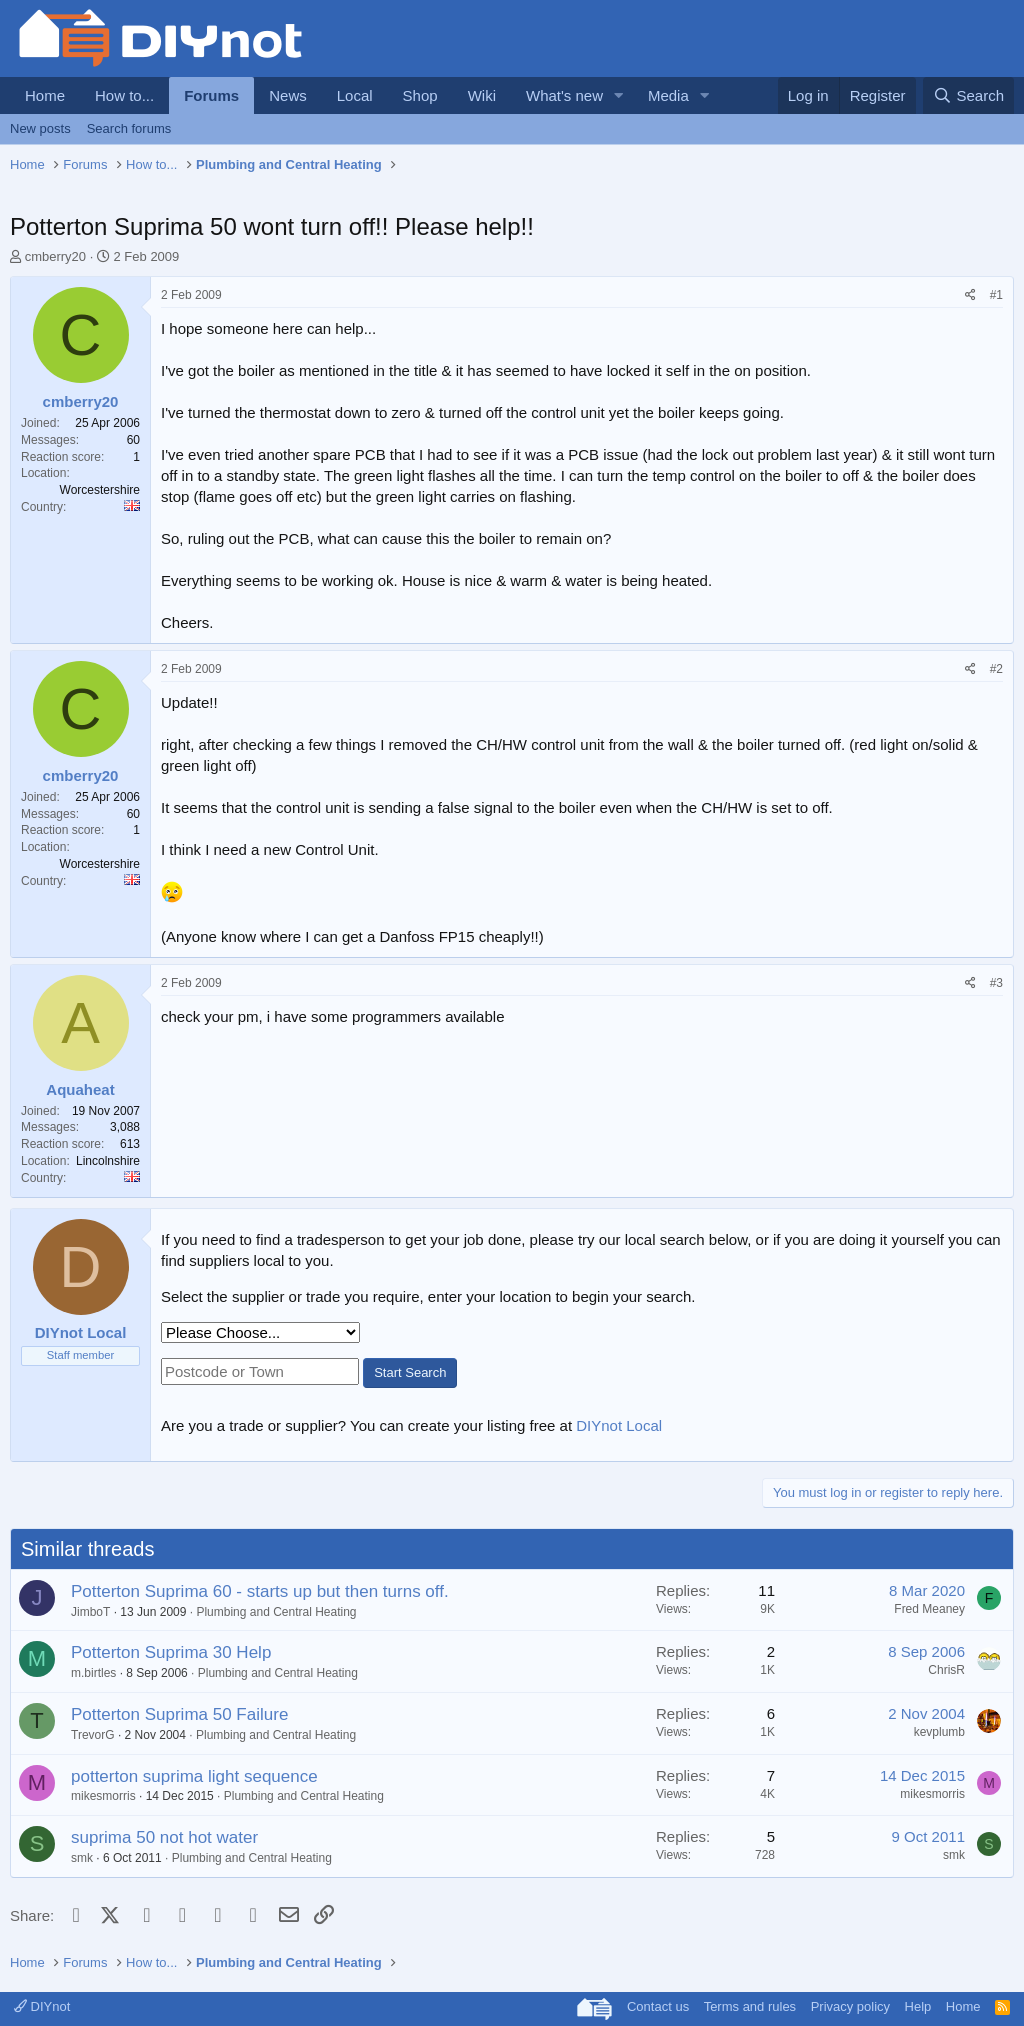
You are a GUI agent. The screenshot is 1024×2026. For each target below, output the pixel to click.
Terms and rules (750, 2006)
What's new (564, 95)
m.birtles (93, 1673)
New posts (40, 128)
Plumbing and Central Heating (276, 1612)
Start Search (410, 1372)
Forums (211, 95)
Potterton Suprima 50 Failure (179, 1714)
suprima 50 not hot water (164, 1837)
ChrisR (946, 1670)
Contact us (658, 2006)
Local (355, 95)
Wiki (482, 95)
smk (82, 1858)
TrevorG (93, 1735)
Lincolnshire (108, 1161)
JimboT (90, 1612)
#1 (996, 295)
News (288, 95)
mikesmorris (103, 1796)
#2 (996, 669)
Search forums (129, 128)
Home (45, 95)
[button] (619, 95)
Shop (420, 95)
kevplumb (939, 1732)
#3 (996, 983)
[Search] (968, 95)
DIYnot (42, 2006)
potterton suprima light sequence (194, 1776)
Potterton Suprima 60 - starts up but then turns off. (260, 1591)
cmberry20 (55, 256)
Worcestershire (100, 490)
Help (918, 2006)
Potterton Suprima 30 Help (171, 1652)
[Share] (970, 295)
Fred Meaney (929, 1609)
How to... (124, 95)
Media (668, 95)
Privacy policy (850, 2006)
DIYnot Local (619, 1425)
